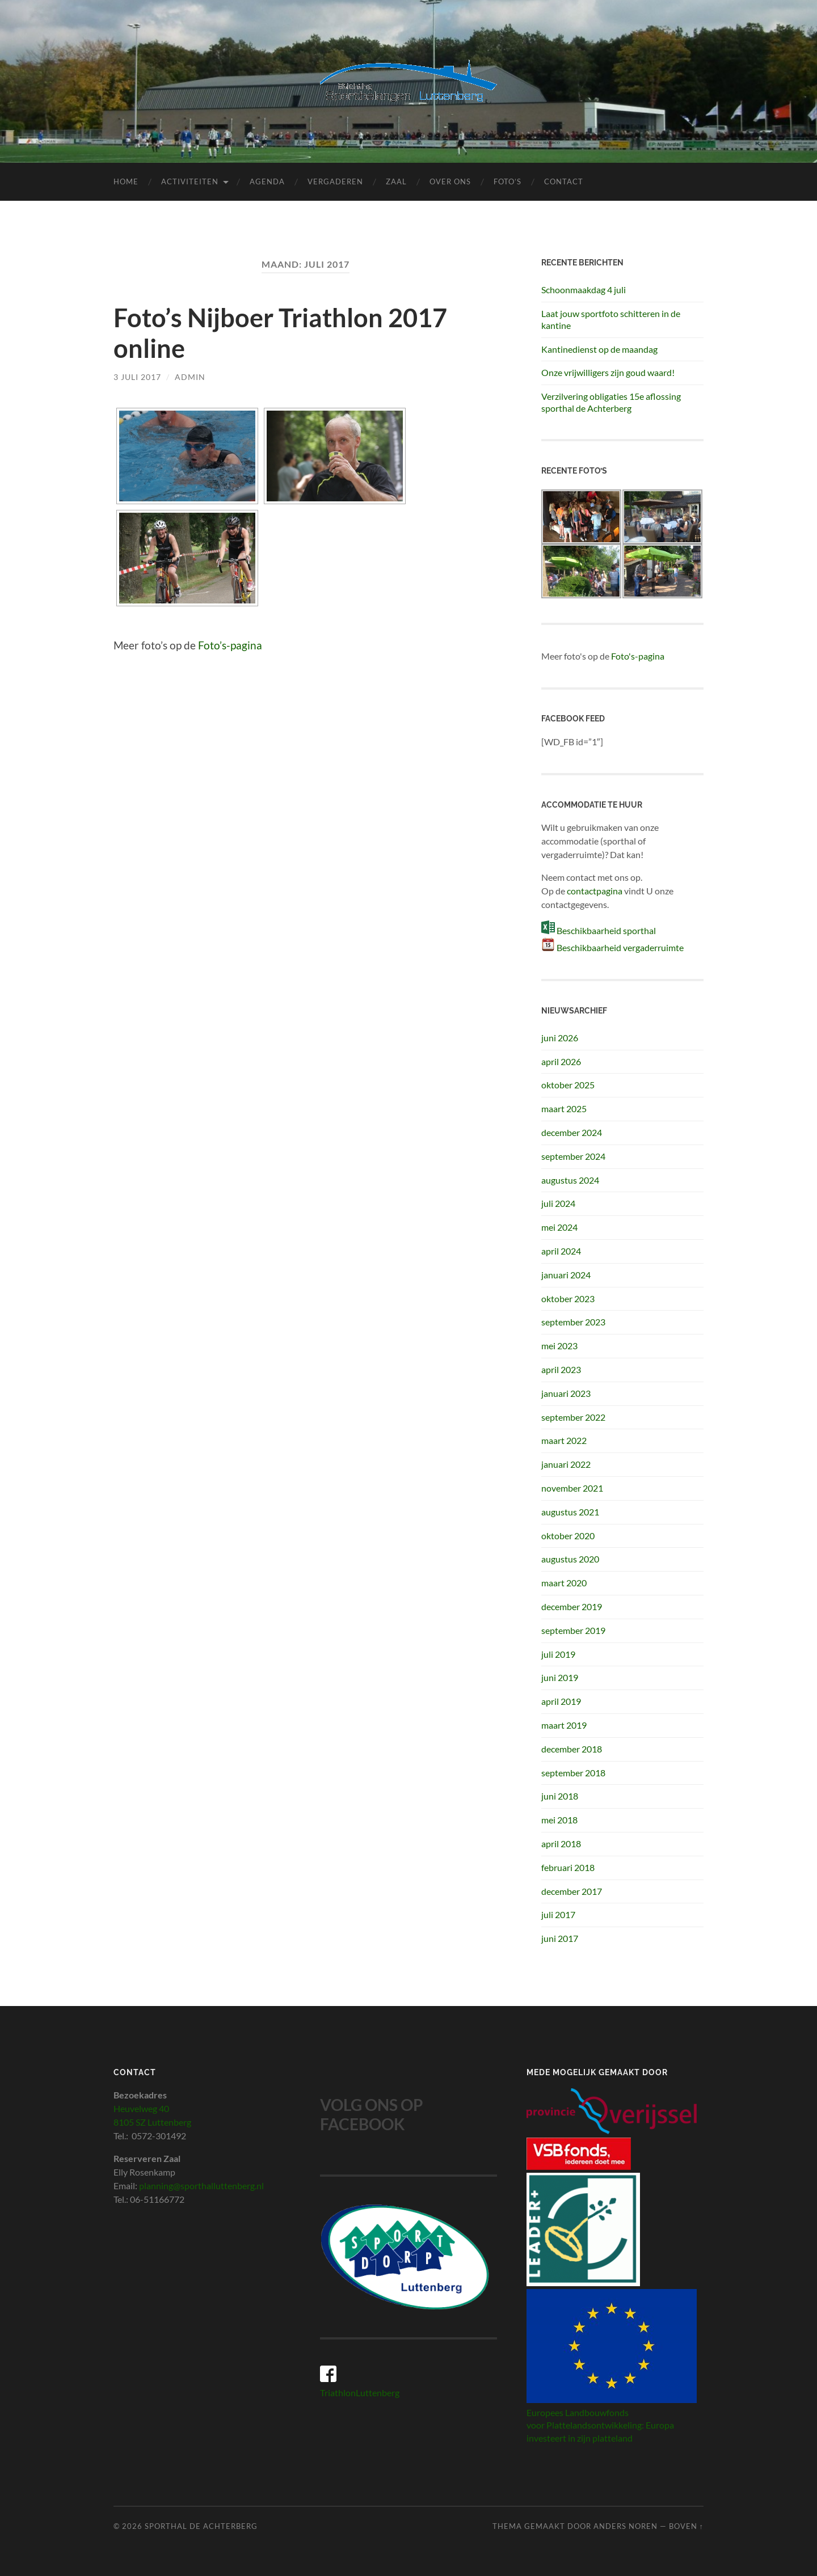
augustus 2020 (570, 1558)
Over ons (450, 181)
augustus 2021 (570, 1511)
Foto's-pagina (637, 656)
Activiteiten (189, 181)
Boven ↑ (686, 2526)
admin (190, 377)
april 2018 (561, 1843)
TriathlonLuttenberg (359, 2392)
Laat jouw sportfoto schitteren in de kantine (610, 319)
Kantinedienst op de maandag (599, 349)
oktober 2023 (568, 1298)
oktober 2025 (568, 1084)
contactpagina (594, 890)
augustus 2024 (570, 1180)
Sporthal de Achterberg (201, 2526)
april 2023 (561, 1369)
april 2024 (561, 1250)
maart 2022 (564, 1440)
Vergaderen (335, 181)
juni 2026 (559, 1037)
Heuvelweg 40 (141, 2108)
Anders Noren (625, 2526)
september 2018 (573, 1772)
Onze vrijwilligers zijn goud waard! (608, 372)
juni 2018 (559, 1795)
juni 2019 (559, 1677)
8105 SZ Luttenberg (152, 2122)
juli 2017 (558, 1914)
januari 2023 (566, 1393)
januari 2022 (566, 1464)
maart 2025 (564, 1108)
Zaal (396, 181)
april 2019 (561, 1701)
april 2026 (561, 1061)
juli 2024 (558, 1203)
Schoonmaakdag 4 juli (583, 289)
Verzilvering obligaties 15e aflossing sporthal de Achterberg (611, 402)
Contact (563, 181)
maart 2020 (564, 1582)
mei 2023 (559, 1345)
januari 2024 (566, 1274)
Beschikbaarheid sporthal (606, 930)
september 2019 (573, 1630)
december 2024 (571, 1132)
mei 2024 (559, 1227)
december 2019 (571, 1606)
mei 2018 (559, 1819)
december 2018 (571, 1748)
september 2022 (573, 1417)
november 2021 (572, 1488)
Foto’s (507, 181)
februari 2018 (568, 1867)
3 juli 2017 (137, 377)
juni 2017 (559, 1938)
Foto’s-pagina (230, 645)
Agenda (267, 181)
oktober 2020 (568, 1535)
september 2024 (573, 1156)
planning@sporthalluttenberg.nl (201, 2185)
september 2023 (573, 1321)
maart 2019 (564, 1725)
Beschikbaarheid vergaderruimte (620, 947)
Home (125, 181)
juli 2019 (558, 1654)
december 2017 (571, 1891)
